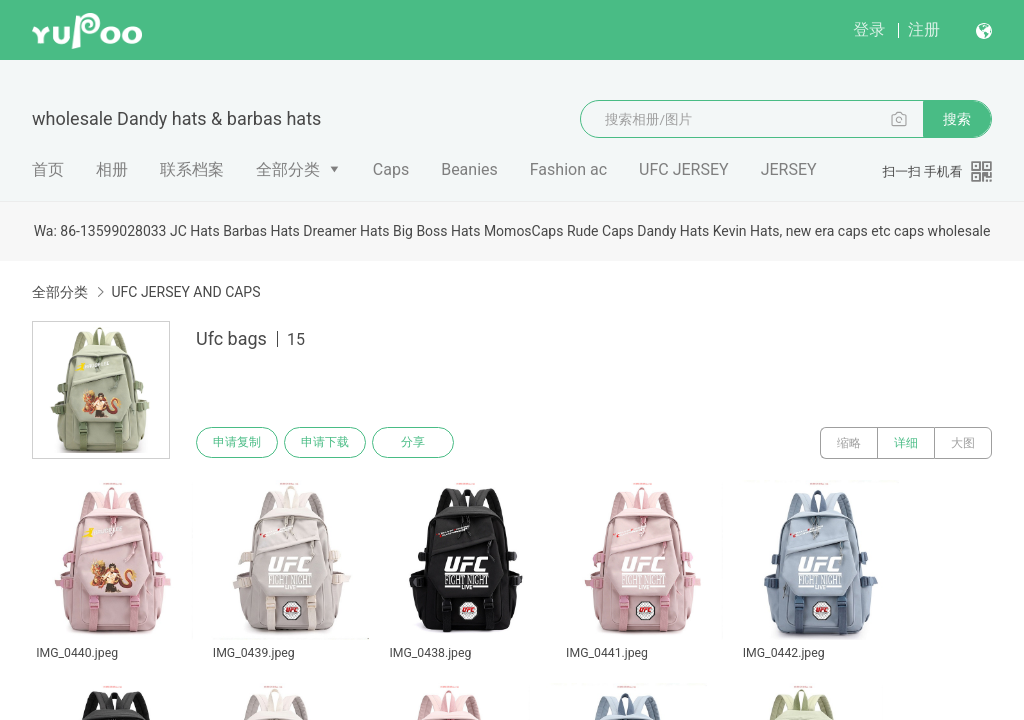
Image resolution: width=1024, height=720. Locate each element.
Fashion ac (568, 169)
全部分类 (288, 169)
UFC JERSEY (684, 169)
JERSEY (789, 169)
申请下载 (328, 443)
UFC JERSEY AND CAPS (185, 292)
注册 (924, 29)
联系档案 (192, 169)
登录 (869, 29)
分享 (418, 443)
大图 (963, 443)
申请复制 (238, 443)
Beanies (469, 169)
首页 (48, 169)
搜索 (957, 119)
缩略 (849, 443)
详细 (906, 443)
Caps (391, 169)
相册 (112, 169)
